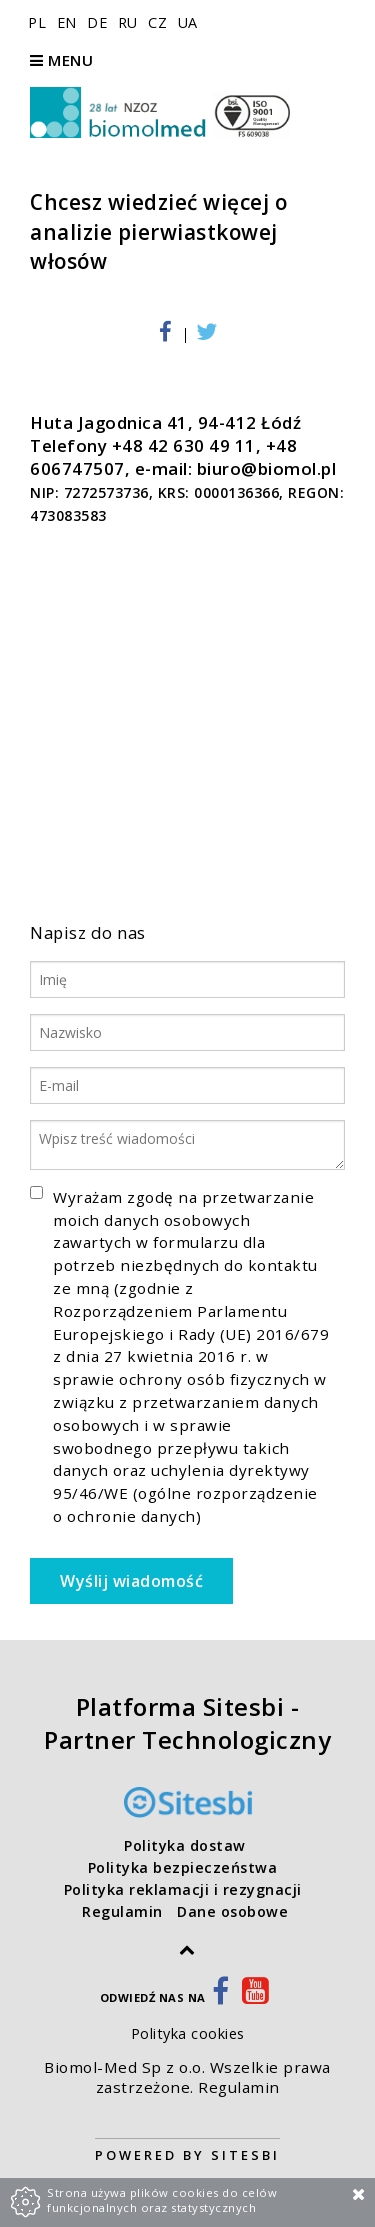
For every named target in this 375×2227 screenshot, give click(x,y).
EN (69, 22)
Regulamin (239, 2087)
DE (99, 22)
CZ (160, 22)
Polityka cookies (188, 2033)
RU (130, 22)
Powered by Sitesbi (187, 2155)
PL (39, 22)
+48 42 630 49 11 (184, 445)
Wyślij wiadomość (131, 1581)
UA (188, 22)
